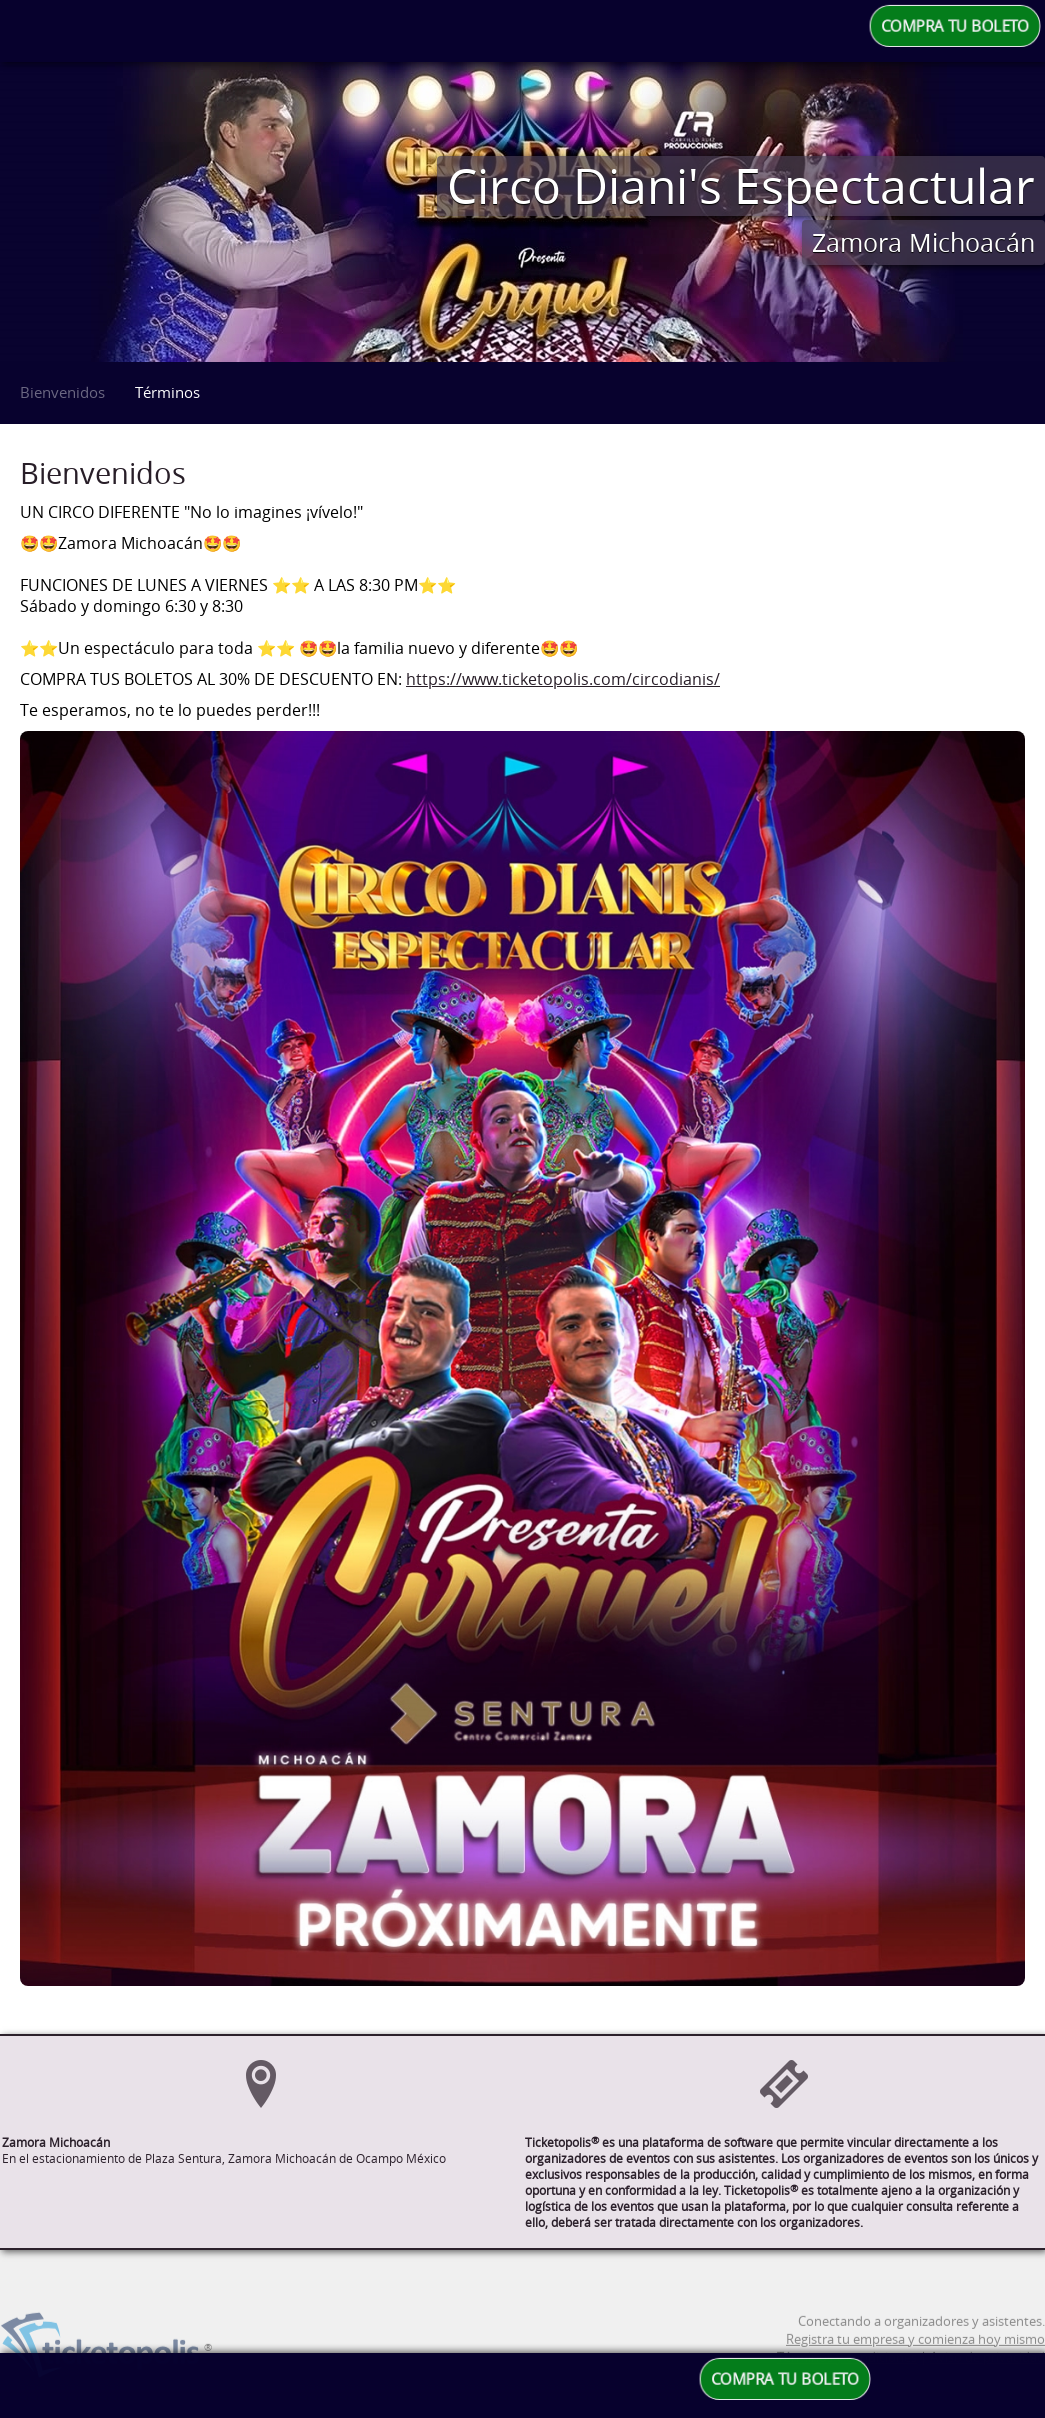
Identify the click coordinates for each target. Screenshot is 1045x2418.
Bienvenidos (62, 392)
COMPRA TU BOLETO (955, 26)
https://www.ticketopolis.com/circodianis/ (563, 679)
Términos (167, 392)
